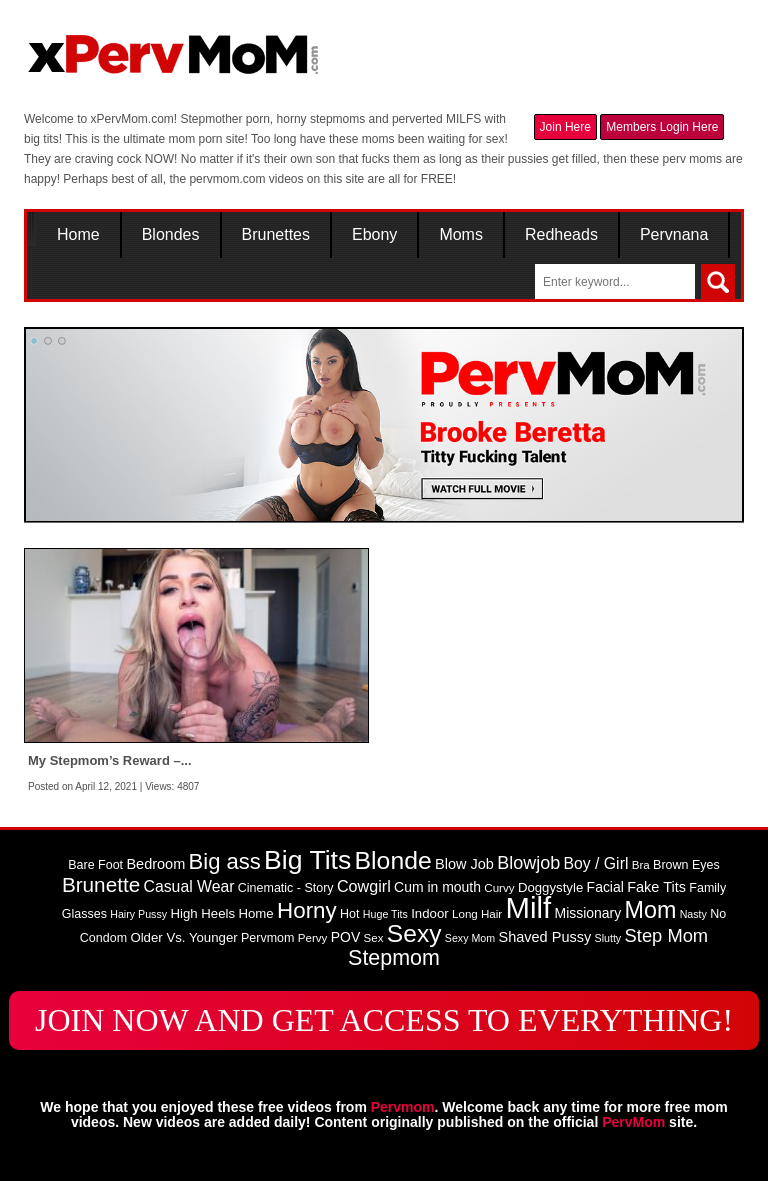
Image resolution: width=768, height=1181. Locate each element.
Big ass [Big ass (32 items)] (225, 861)
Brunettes (276, 235)
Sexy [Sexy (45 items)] (414, 933)
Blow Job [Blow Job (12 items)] (464, 864)
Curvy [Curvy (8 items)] (499, 888)
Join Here (565, 127)
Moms (461, 235)
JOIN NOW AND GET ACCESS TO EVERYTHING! (384, 1020)
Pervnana (674, 235)
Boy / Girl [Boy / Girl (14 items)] (596, 863)
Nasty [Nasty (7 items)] (693, 914)
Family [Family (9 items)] (707, 888)
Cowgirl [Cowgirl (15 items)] (364, 886)
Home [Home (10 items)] (255, 913)
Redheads (561, 235)
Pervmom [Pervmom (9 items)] (267, 938)
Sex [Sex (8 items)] (374, 938)
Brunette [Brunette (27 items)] (101, 884)
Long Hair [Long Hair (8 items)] (477, 914)
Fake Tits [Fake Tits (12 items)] (656, 887)
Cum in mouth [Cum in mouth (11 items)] (437, 887)
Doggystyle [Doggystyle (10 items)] (550, 887)
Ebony (374, 235)
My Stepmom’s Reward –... (110, 760)
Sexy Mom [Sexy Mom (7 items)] (470, 938)
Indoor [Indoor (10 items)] (429, 913)
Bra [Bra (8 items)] (641, 865)
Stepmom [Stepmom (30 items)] (394, 958)
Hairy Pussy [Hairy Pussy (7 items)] (138, 914)
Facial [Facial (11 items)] (605, 887)
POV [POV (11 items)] (345, 937)
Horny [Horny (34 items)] (307, 910)
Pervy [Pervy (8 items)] (313, 938)
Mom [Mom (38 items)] (651, 910)
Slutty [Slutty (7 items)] (608, 938)
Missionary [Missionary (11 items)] (588, 913)
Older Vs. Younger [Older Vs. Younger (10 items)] (183, 937)
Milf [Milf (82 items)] (529, 907)
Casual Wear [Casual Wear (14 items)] (189, 886)
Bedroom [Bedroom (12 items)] (155, 864)
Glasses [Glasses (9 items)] (84, 914)
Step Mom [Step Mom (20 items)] (667, 935)
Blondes (171, 235)
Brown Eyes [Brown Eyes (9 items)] (686, 865)
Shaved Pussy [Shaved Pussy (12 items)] (545, 937)
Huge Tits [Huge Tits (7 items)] (385, 914)
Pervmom (403, 1107)
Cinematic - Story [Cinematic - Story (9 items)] (286, 888)
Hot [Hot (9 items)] (349, 914)
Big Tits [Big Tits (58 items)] (307, 860)
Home (78, 235)
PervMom (633, 1122)
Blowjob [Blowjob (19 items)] (528, 863)
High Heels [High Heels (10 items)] (202, 913)
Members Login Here (662, 127)
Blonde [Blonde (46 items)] (393, 860)
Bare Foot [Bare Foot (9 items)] (95, 865)
